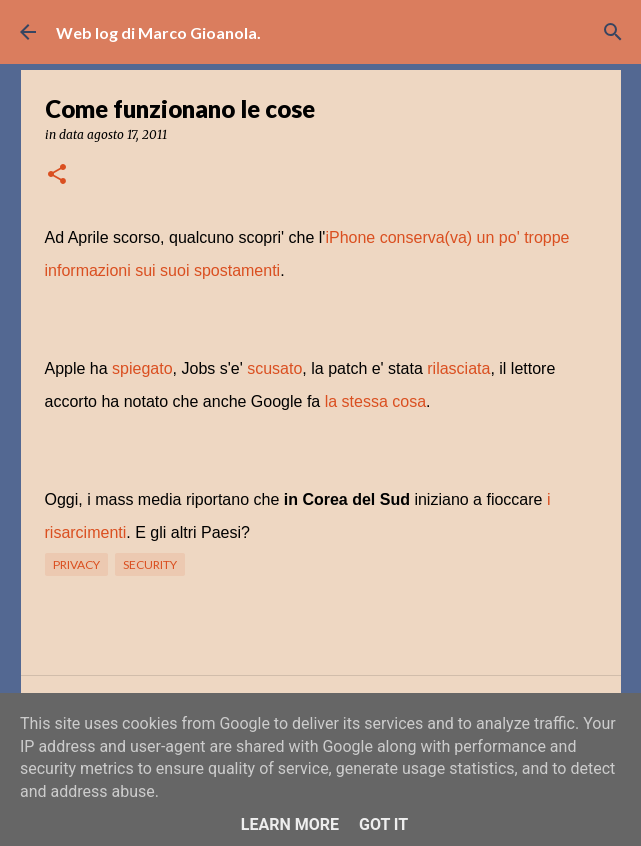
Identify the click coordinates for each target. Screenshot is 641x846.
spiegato (142, 368)
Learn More (290, 824)
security (150, 564)
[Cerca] (613, 32)
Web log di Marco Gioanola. (158, 32)
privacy (76, 564)
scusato (274, 368)
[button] (57, 175)
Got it (383, 824)
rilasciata (458, 368)
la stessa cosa (375, 401)
